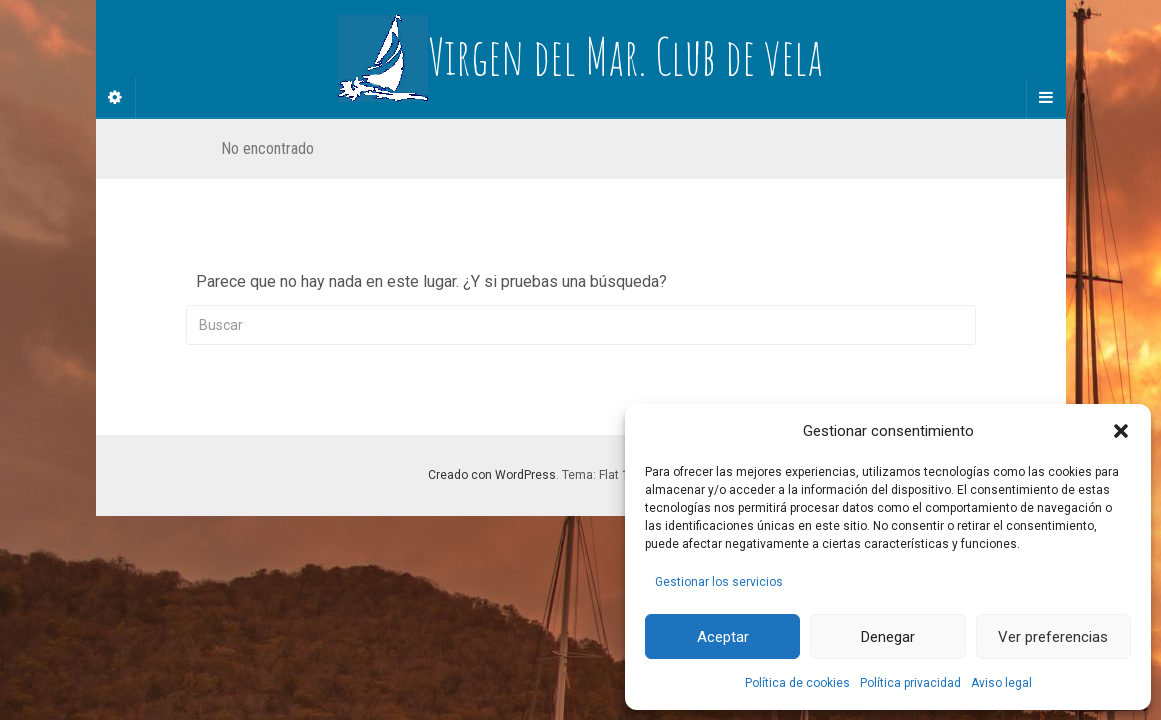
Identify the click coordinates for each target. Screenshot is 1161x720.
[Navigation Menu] (1046, 98)
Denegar (888, 637)
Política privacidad (910, 683)
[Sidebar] (116, 98)
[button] (1121, 431)
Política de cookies (797, 683)
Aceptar (723, 637)
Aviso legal (1001, 683)
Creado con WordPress (492, 475)
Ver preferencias (1053, 637)
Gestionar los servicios (719, 582)
